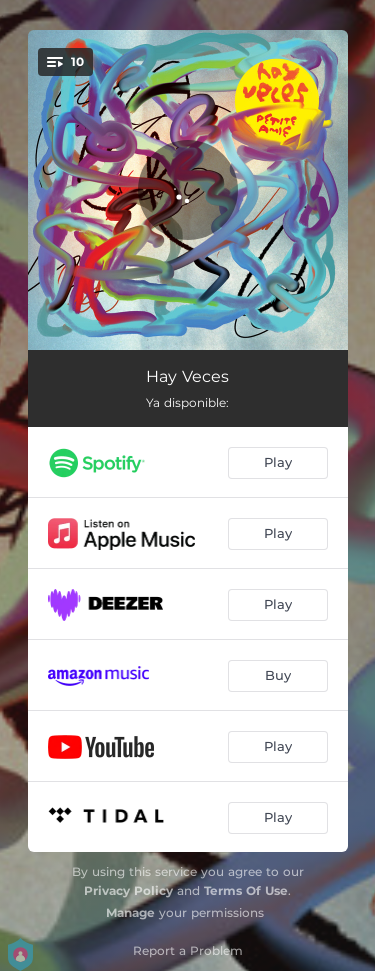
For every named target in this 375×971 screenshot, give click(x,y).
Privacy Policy (128, 890)
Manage (130, 912)
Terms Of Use (246, 890)
